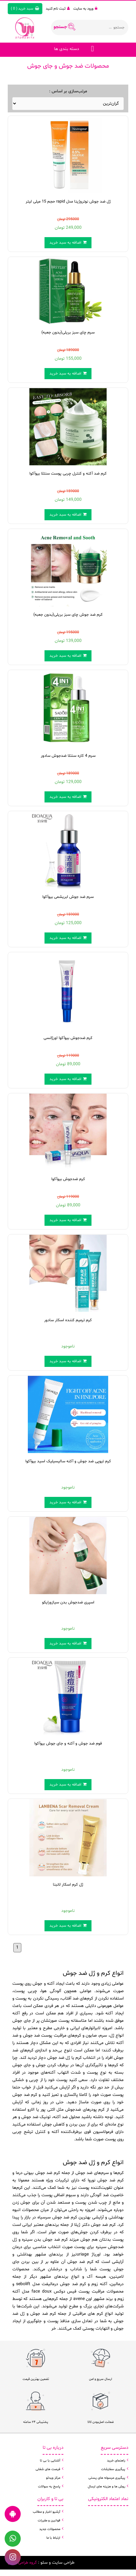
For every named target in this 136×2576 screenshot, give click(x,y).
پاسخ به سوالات (49, 2486)
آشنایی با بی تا (50, 2460)
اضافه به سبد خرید (68, 242)
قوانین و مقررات (49, 2520)
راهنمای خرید (116, 2460)
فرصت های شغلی (48, 2469)
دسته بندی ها (66, 49)
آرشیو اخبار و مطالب (46, 2512)
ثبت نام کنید (58, 8)
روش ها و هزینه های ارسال (106, 2486)
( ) (25, 8)
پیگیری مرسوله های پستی (106, 2478)
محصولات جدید (49, 2529)
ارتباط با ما (53, 2538)
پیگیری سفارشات (113, 2469)
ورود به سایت (85, 8)
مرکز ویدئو (53, 2478)
